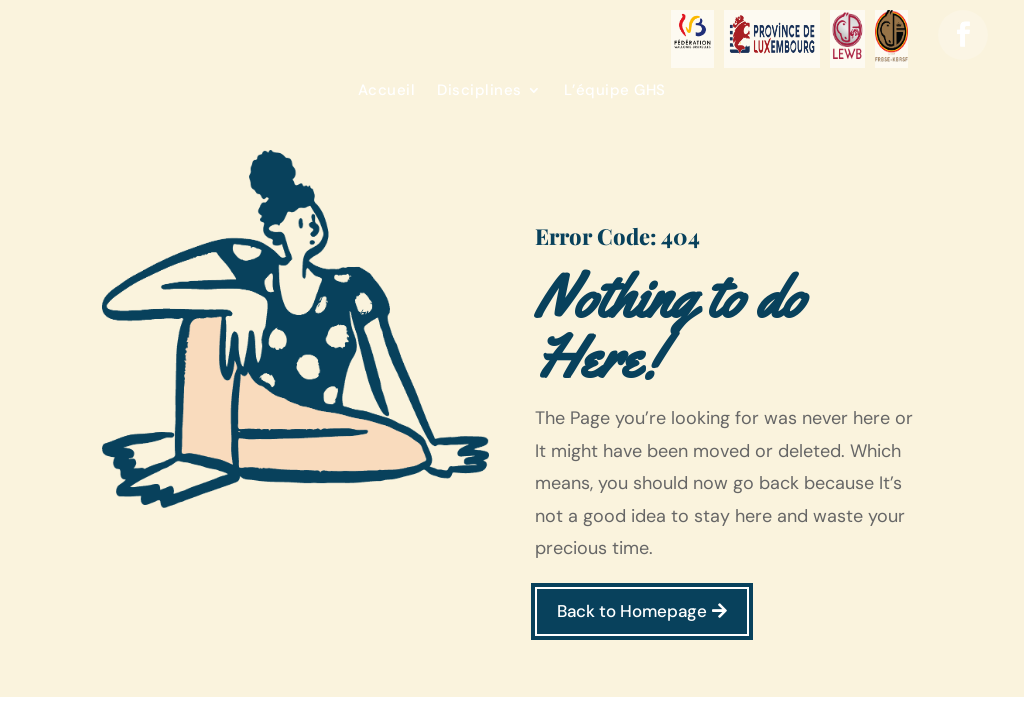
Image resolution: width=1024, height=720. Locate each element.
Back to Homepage (632, 611)
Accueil (387, 91)
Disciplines (479, 91)
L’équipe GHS (615, 91)
